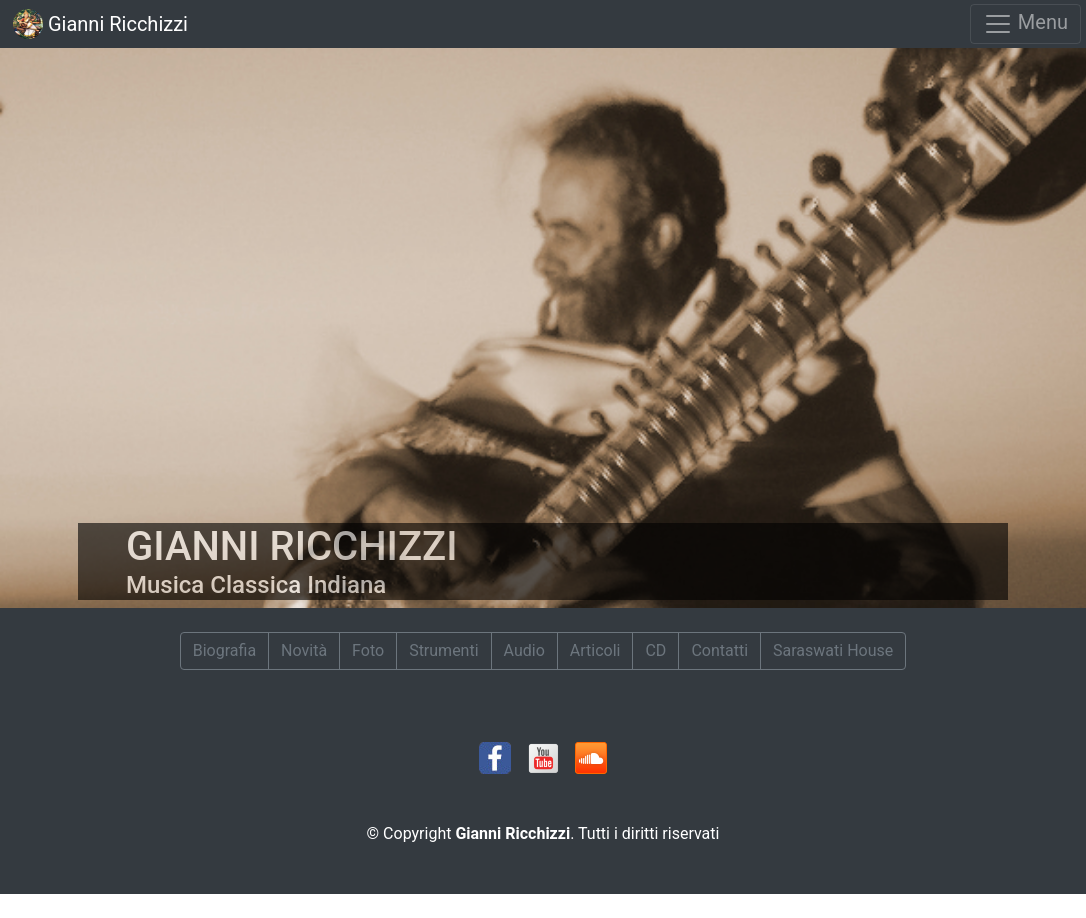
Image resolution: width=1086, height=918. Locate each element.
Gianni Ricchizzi (100, 24)
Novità (304, 650)
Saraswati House (833, 650)
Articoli (595, 650)
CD (655, 650)
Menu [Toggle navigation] (1025, 24)
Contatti (719, 650)
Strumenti (443, 650)
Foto (368, 650)
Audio (524, 650)
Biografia (224, 650)
